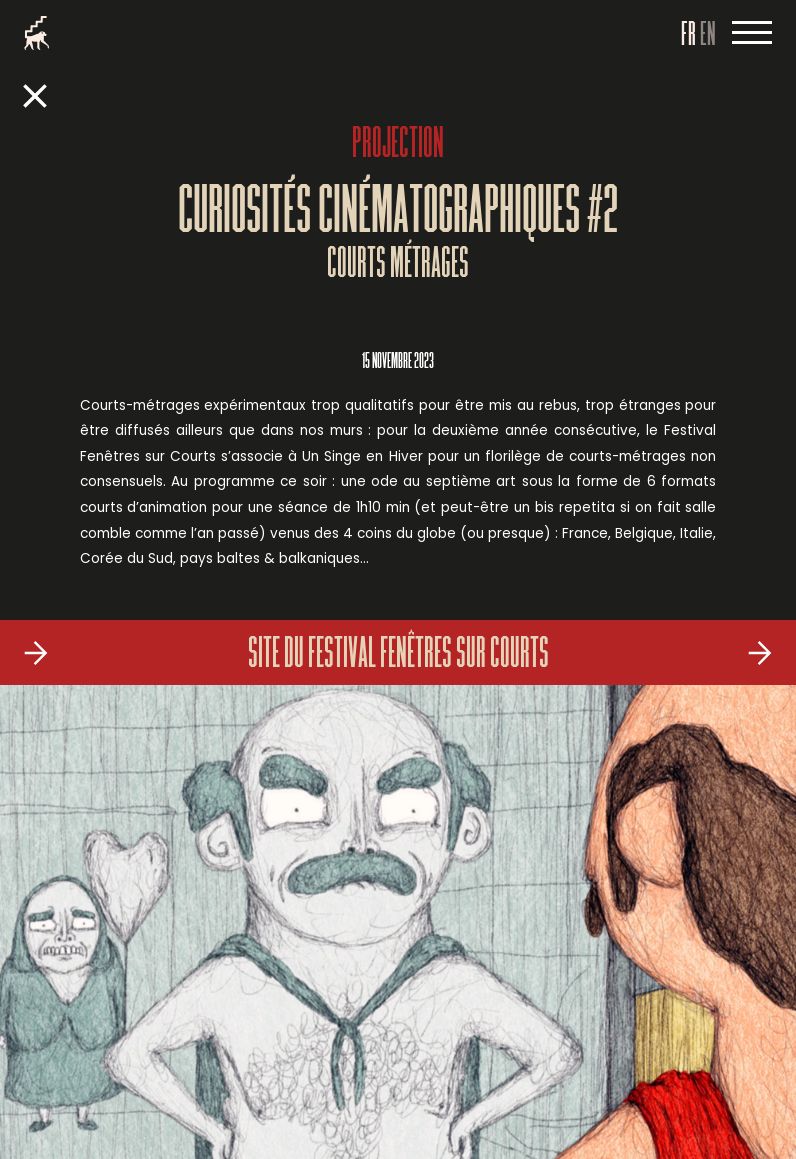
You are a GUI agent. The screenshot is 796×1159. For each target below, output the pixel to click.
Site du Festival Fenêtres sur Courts (398, 656)
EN (708, 36)
